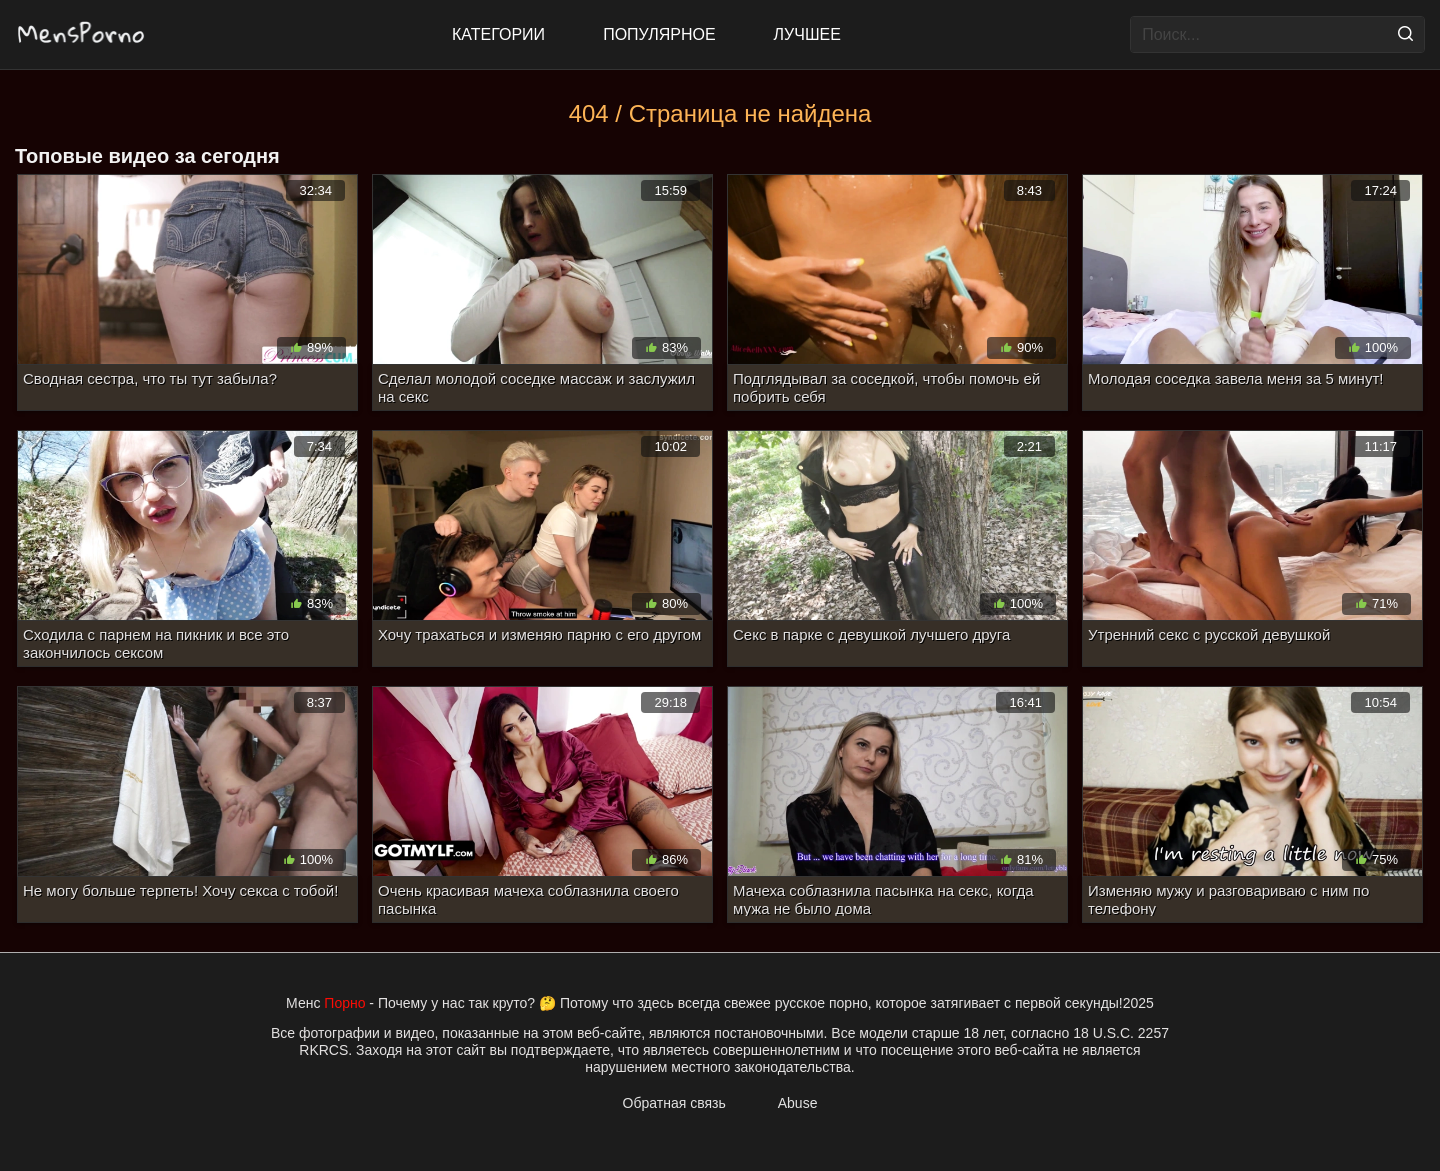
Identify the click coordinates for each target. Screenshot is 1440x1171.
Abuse (798, 1103)
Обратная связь (674, 1103)
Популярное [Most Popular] (659, 34)
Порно (344, 1003)
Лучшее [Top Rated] (807, 34)
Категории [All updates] (498, 34)
